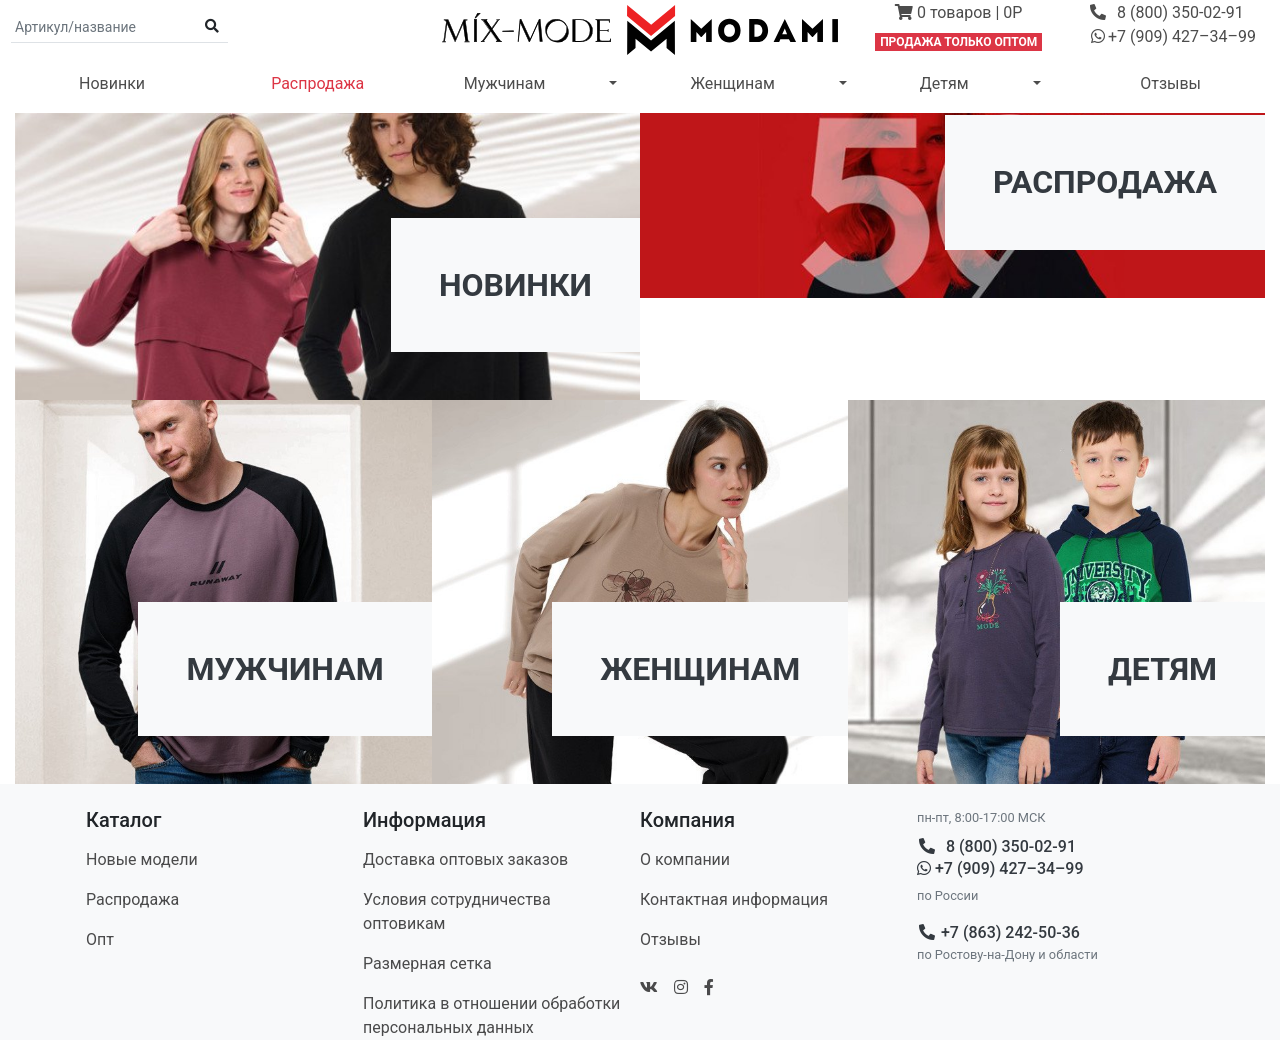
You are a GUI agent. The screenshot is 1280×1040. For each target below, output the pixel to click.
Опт (100, 939)
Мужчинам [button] (505, 83)
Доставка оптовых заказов (465, 859)
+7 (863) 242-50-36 (998, 932)
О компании (685, 859)
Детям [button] (944, 83)
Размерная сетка (427, 963)
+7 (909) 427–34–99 (1000, 868)
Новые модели (142, 859)
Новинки (112, 83)
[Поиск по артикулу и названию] (104, 26)
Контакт (734, 899)
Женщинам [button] (732, 83)
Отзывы (1170, 83)
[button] (958, 15)
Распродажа (317, 83)
